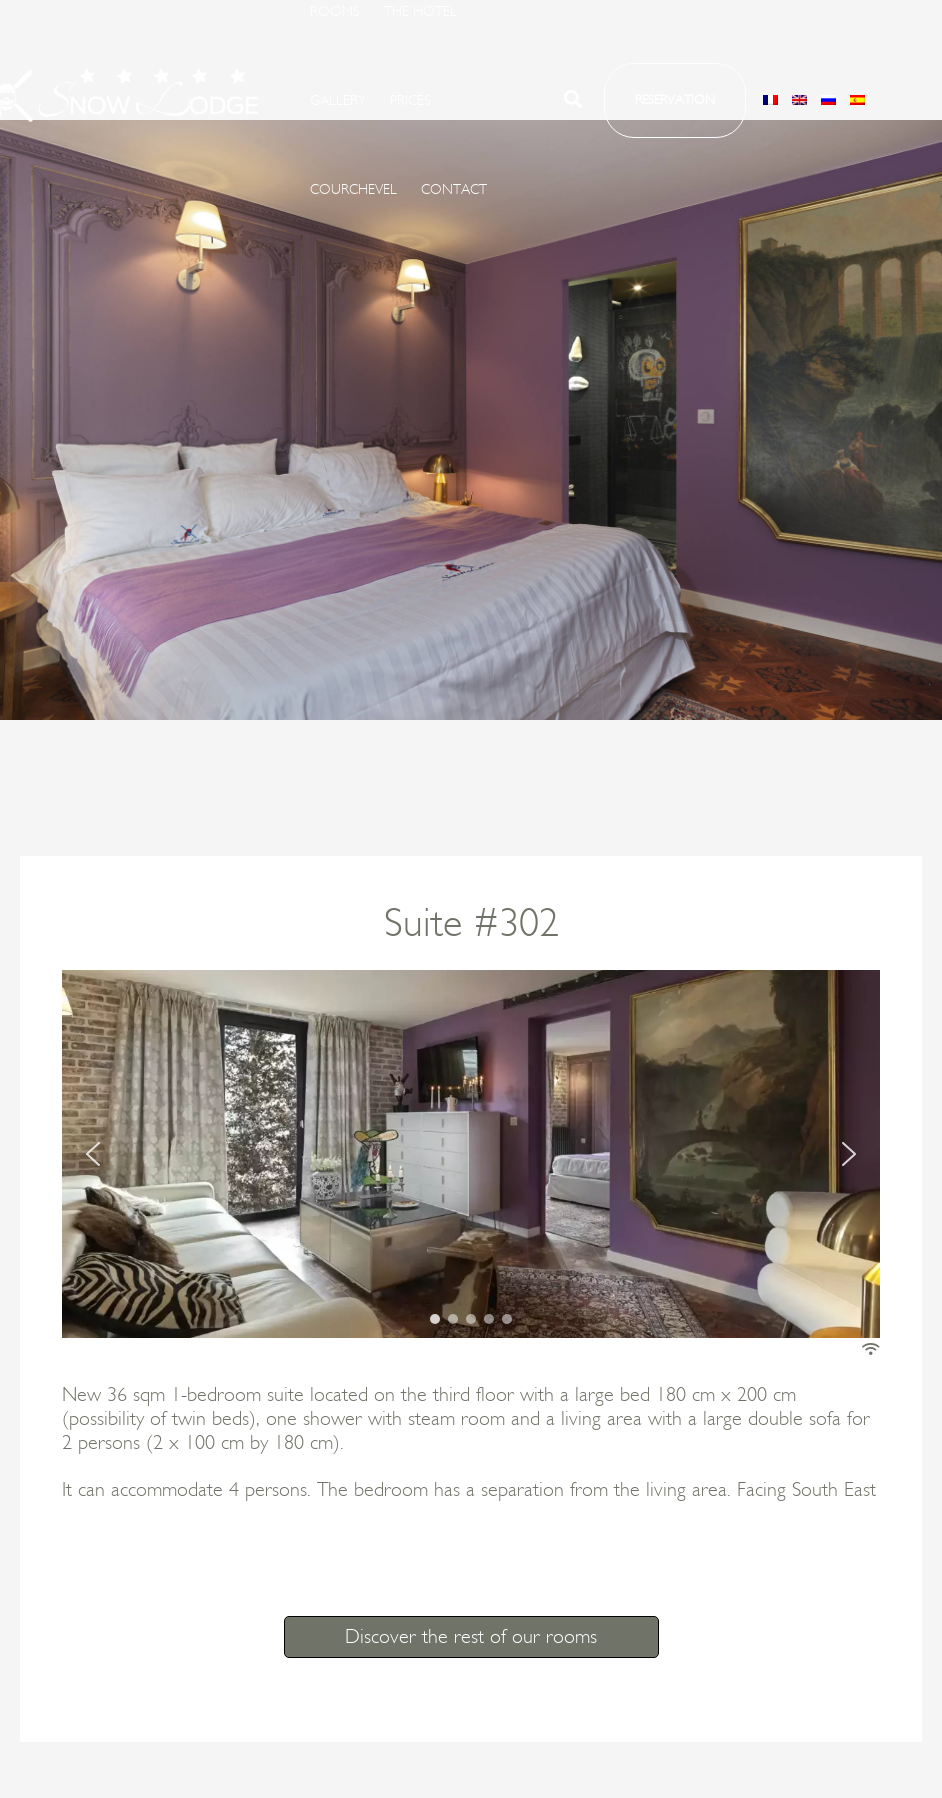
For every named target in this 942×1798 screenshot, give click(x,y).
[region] (471, 1154)
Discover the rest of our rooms (471, 1637)
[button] (574, 103)
